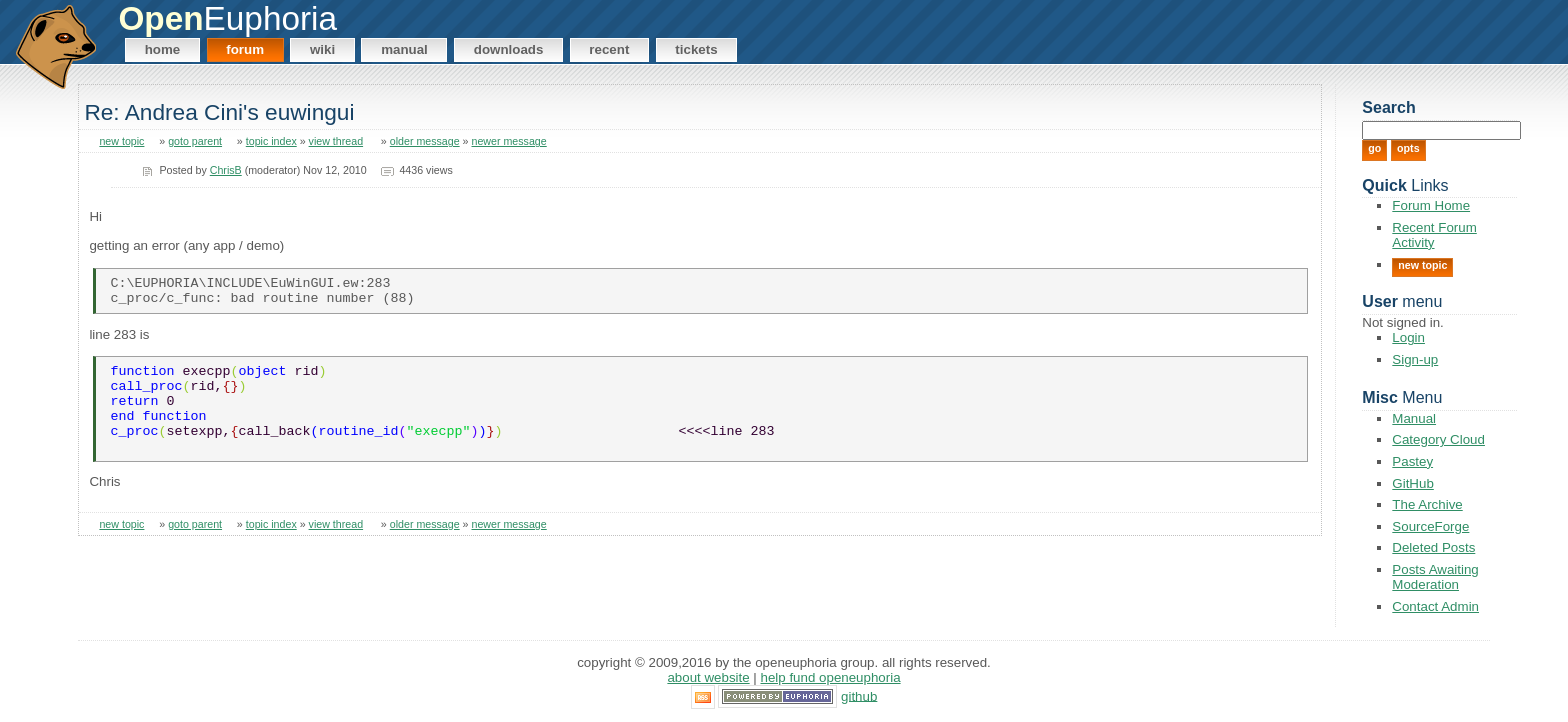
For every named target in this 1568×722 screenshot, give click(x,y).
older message (425, 141)
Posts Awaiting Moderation (1435, 577)
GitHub (1412, 483)
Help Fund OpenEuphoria (831, 677)
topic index (271, 141)
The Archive (1427, 504)
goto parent (195, 141)
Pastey (1412, 461)
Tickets (696, 49)
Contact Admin (1435, 606)
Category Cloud (1438, 439)
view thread (336, 141)
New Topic (1422, 265)
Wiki (322, 49)
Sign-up (1415, 359)
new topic (121, 141)
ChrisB (226, 170)
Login (1408, 337)
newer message (509, 141)
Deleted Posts (1433, 547)
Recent (609, 49)
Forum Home (1431, 205)
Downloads (509, 49)
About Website (708, 677)
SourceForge (1430, 526)
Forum (245, 49)
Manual (404, 49)
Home (163, 49)
